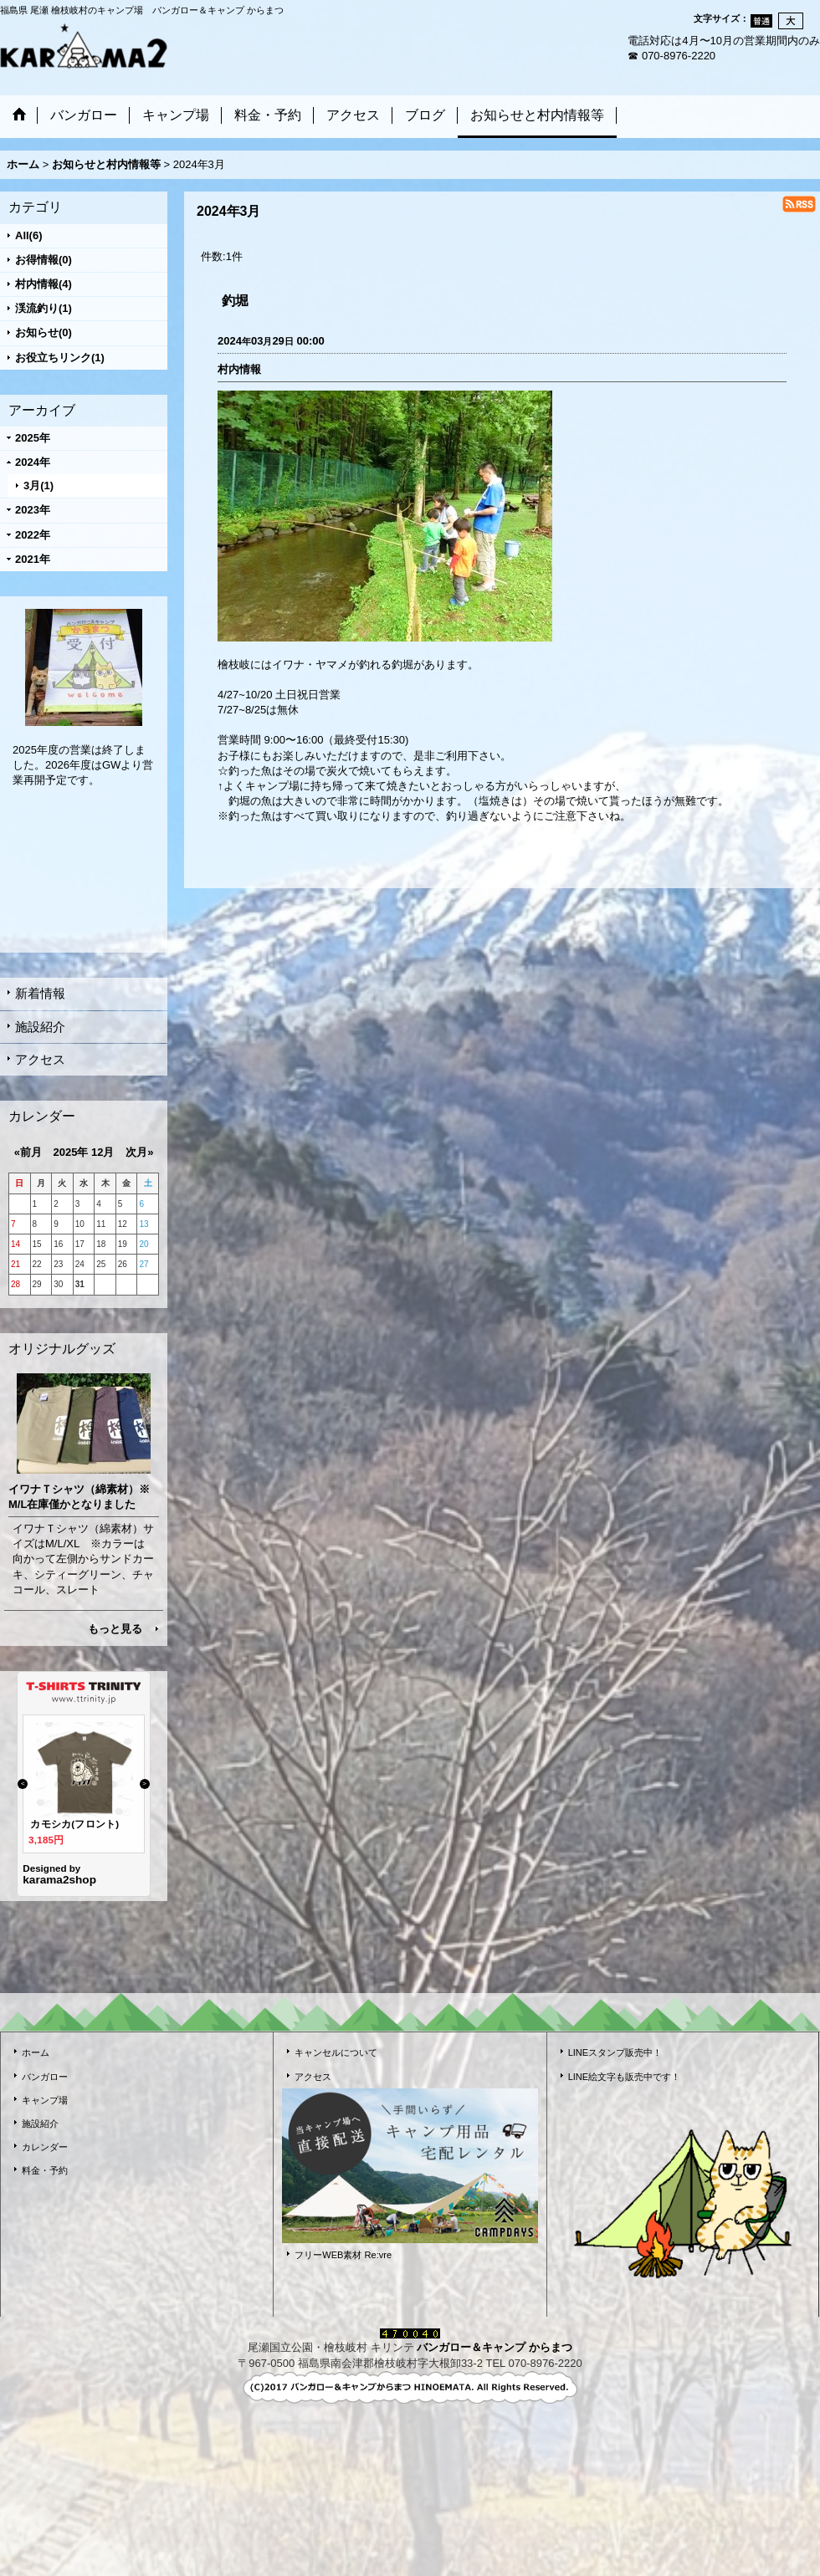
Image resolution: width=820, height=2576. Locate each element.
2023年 (32, 509)
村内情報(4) (43, 284)
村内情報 (239, 369)
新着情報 (40, 993)
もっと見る (115, 1629)
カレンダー (45, 2147)
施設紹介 (40, 1027)
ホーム (35, 2052)
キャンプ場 (45, 2100)
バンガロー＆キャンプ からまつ (494, 2347)
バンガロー (45, 2077)
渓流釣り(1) (43, 308)
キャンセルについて (336, 2052)
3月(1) (38, 485)
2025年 (32, 438)
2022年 (32, 535)
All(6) (29, 235)
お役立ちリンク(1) (60, 357)
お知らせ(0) (43, 332)
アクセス (40, 1059)
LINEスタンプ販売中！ (615, 2052)
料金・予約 (45, 2170)
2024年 (32, 462)
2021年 (32, 559)
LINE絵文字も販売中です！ (624, 2077)
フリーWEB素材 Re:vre (343, 2255)
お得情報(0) (43, 259)
